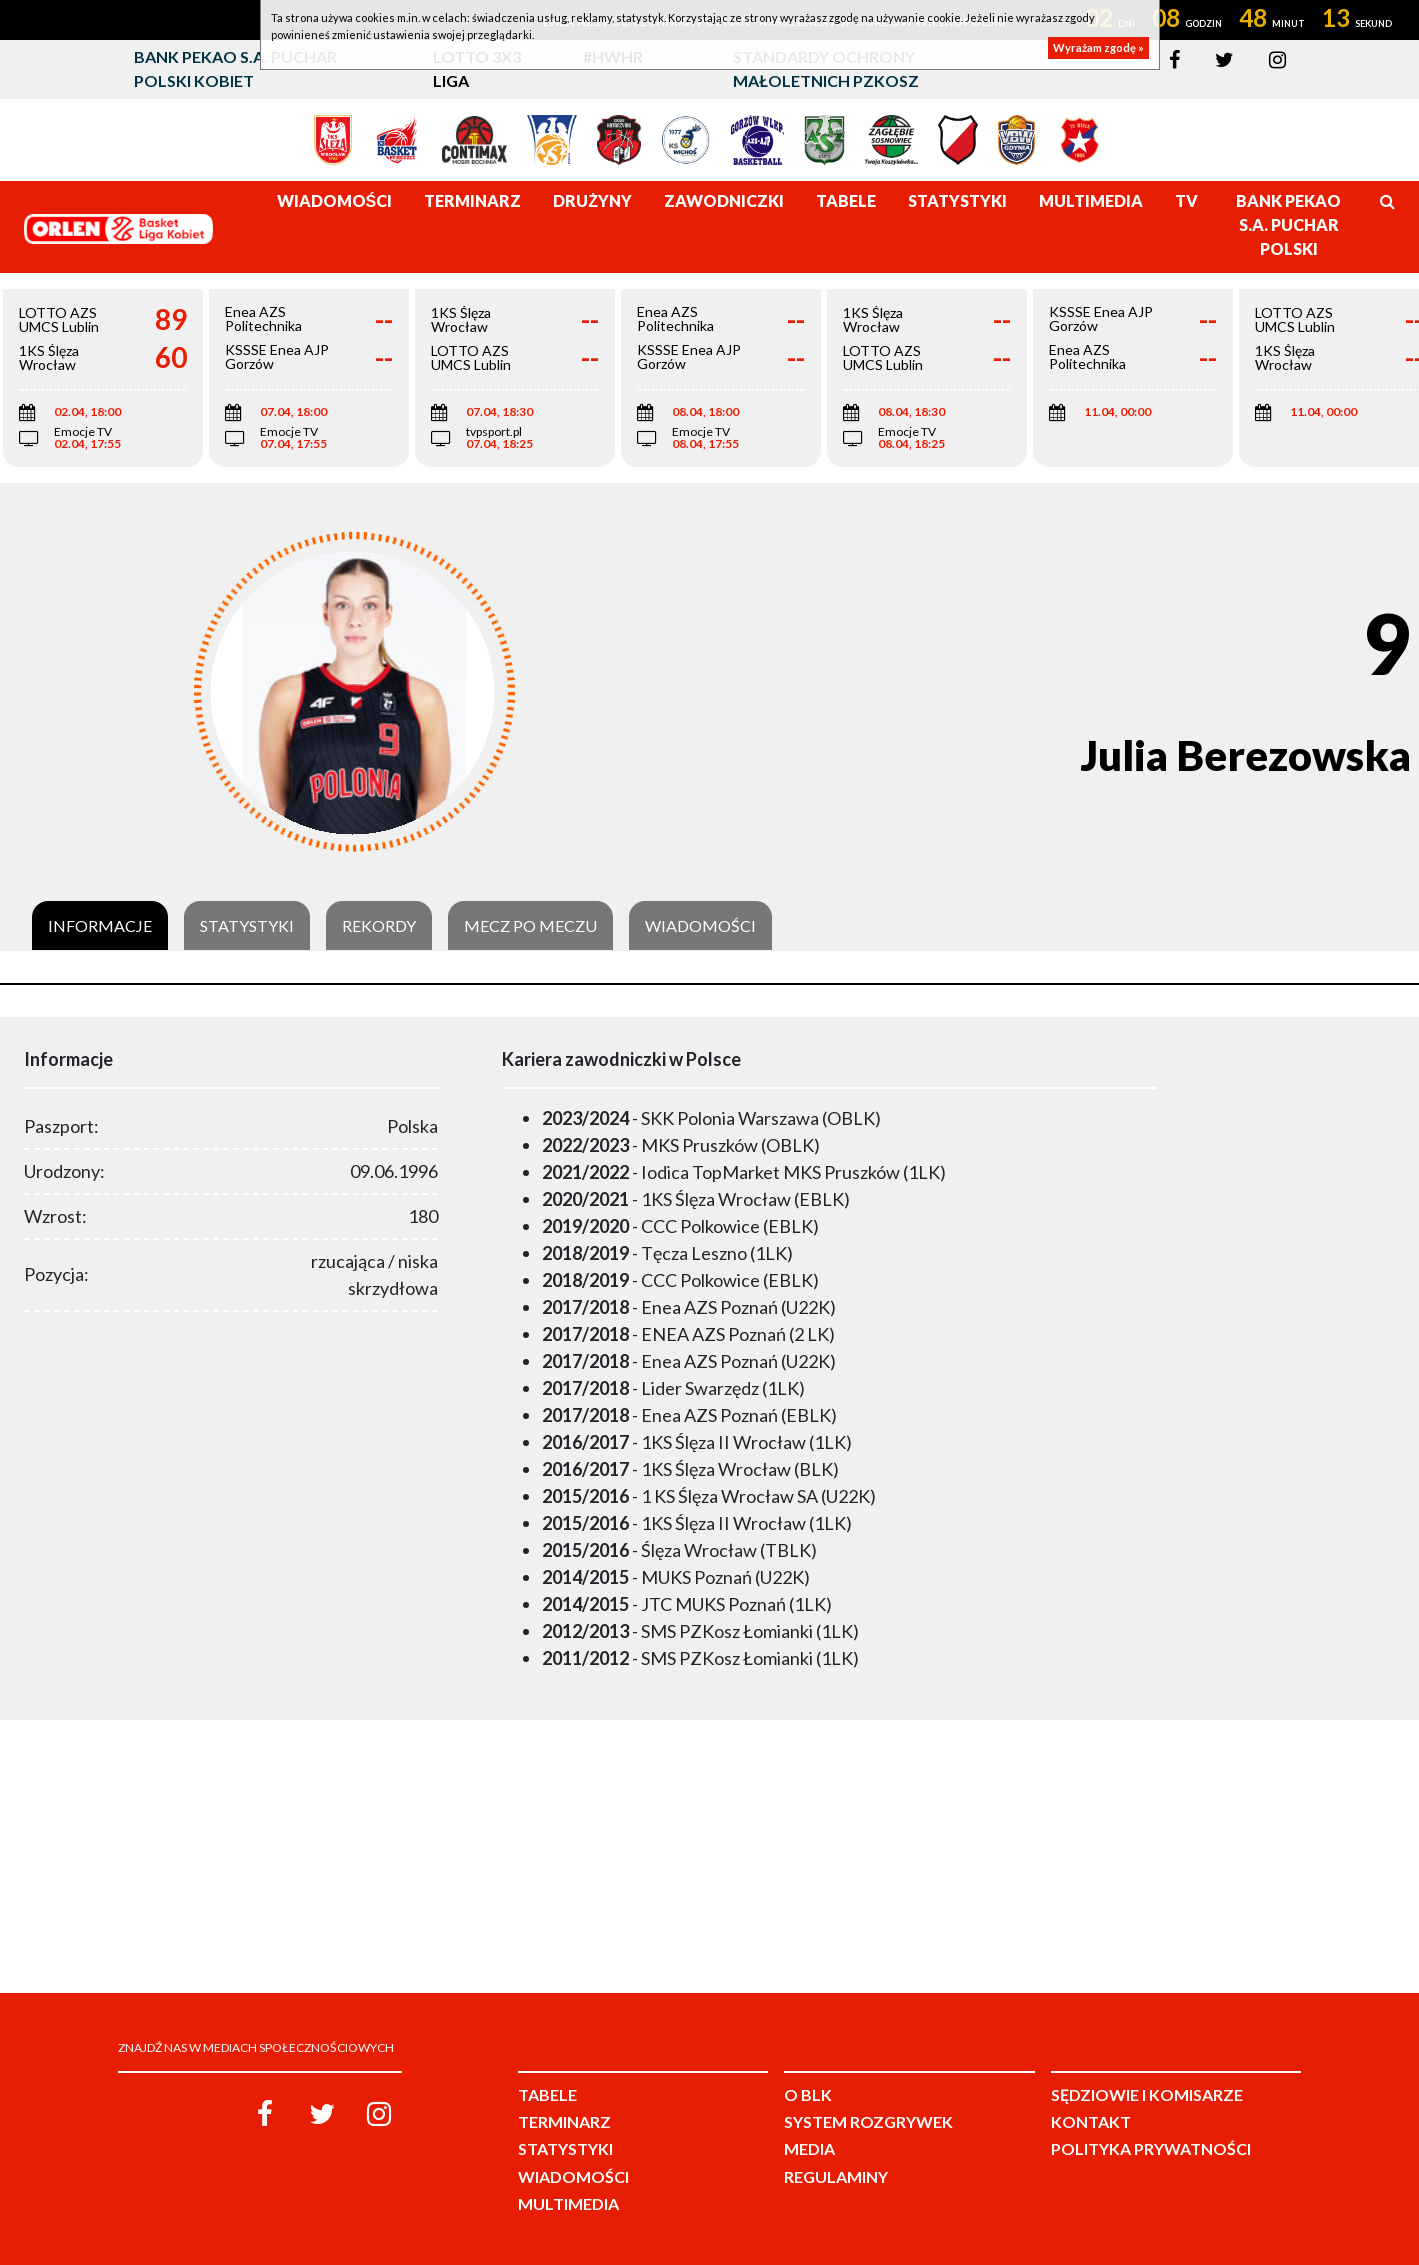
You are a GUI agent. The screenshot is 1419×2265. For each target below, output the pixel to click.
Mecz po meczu (530, 926)
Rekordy (379, 926)
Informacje (100, 926)
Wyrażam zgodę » (1098, 47)
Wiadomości (700, 926)
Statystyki (247, 926)
